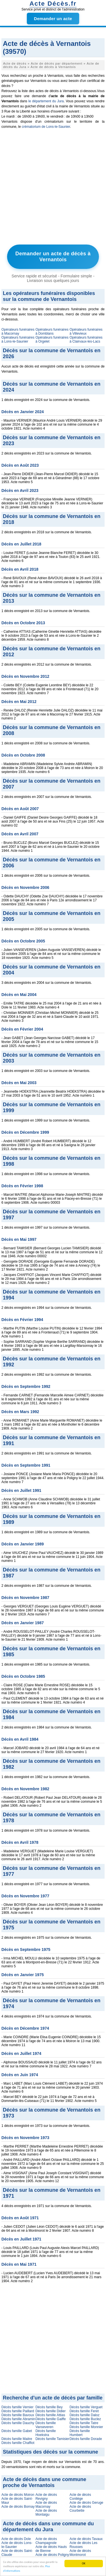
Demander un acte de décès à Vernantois (53, 256)
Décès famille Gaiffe (50, 2419)
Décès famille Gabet (16, 2431)
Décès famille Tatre (84, 2423)
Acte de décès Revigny (46, 2497)
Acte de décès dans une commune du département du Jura (48, 2526)
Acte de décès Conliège (80, 2497)
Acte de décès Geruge (86, 2503)
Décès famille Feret (84, 2411)
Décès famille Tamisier (52, 2439)
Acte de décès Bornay (17, 2507)
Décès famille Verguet (86, 2407)
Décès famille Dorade (86, 2439)
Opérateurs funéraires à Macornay (17, 331)
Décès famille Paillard (17, 2411)
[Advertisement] (53, 188)
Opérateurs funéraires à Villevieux (86, 331)
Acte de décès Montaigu (46, 2512)
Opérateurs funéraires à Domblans (51, 331)
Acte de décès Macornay (46, 2505)
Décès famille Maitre (16, 2439)
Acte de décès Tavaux (86, 2539)
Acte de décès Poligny (52, 2555)
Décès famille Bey (48, 2407)
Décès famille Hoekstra (45, 2433)
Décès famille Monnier (86, 2427)
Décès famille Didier (50, 2411)
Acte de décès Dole (16, 2539)
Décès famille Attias (50, 2415)
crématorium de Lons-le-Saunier (46, 127)
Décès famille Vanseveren (45, 2425)
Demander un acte (53, 18)
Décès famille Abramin (18, 2419)
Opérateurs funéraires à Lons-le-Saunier (17, 339)
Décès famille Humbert (80, 2433)
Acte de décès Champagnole (46, 2541)
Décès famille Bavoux (17, 2415)
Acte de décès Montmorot (80, 2553)
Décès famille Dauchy (17, 2423)
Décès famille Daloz (84, 2415)
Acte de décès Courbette (80, 2509)
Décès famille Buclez (85, 2419)
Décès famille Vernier (17, 2407)
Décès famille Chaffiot (17, 2443)
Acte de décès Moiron (17, 2495)
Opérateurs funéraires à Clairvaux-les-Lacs (86, 339)
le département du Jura (46, 101)
